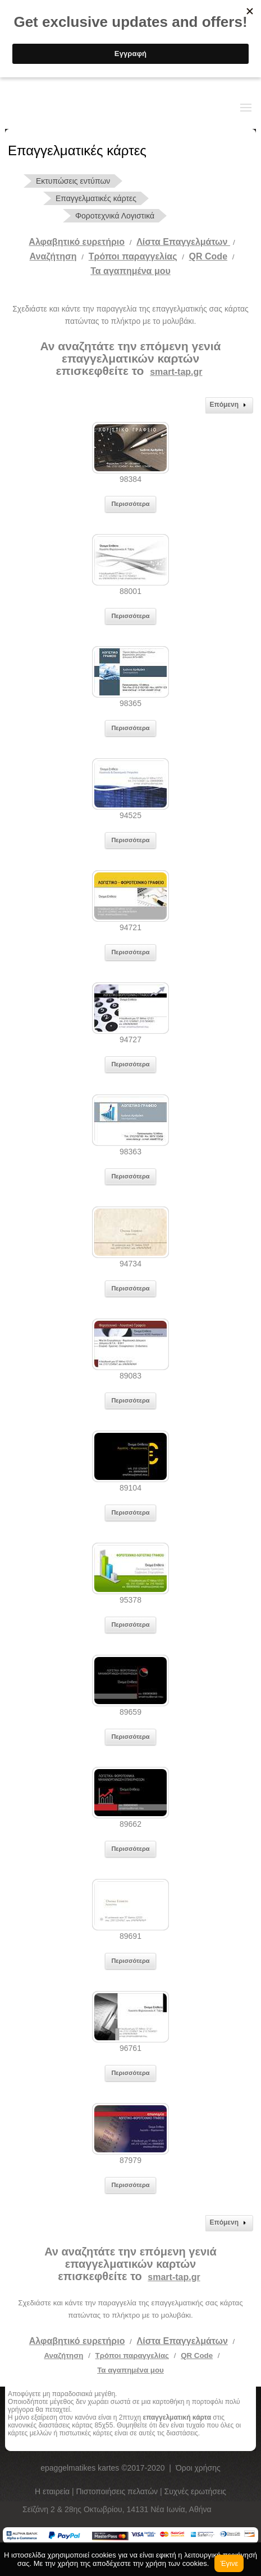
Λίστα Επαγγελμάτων (183, 242)
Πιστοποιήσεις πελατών (118, 2491)
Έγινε (229, 2563)
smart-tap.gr (176, 372)
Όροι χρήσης (198, 2467)
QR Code (208, 256)
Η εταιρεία (53, 2491)
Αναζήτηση (53, 256)
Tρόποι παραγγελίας (133, 256)
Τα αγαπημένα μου (130, 271)
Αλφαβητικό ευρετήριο (77, 242)
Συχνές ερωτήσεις (195, 2491)
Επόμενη (229, 405)
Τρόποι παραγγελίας (132, 2355)
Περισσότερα (130, 503)
